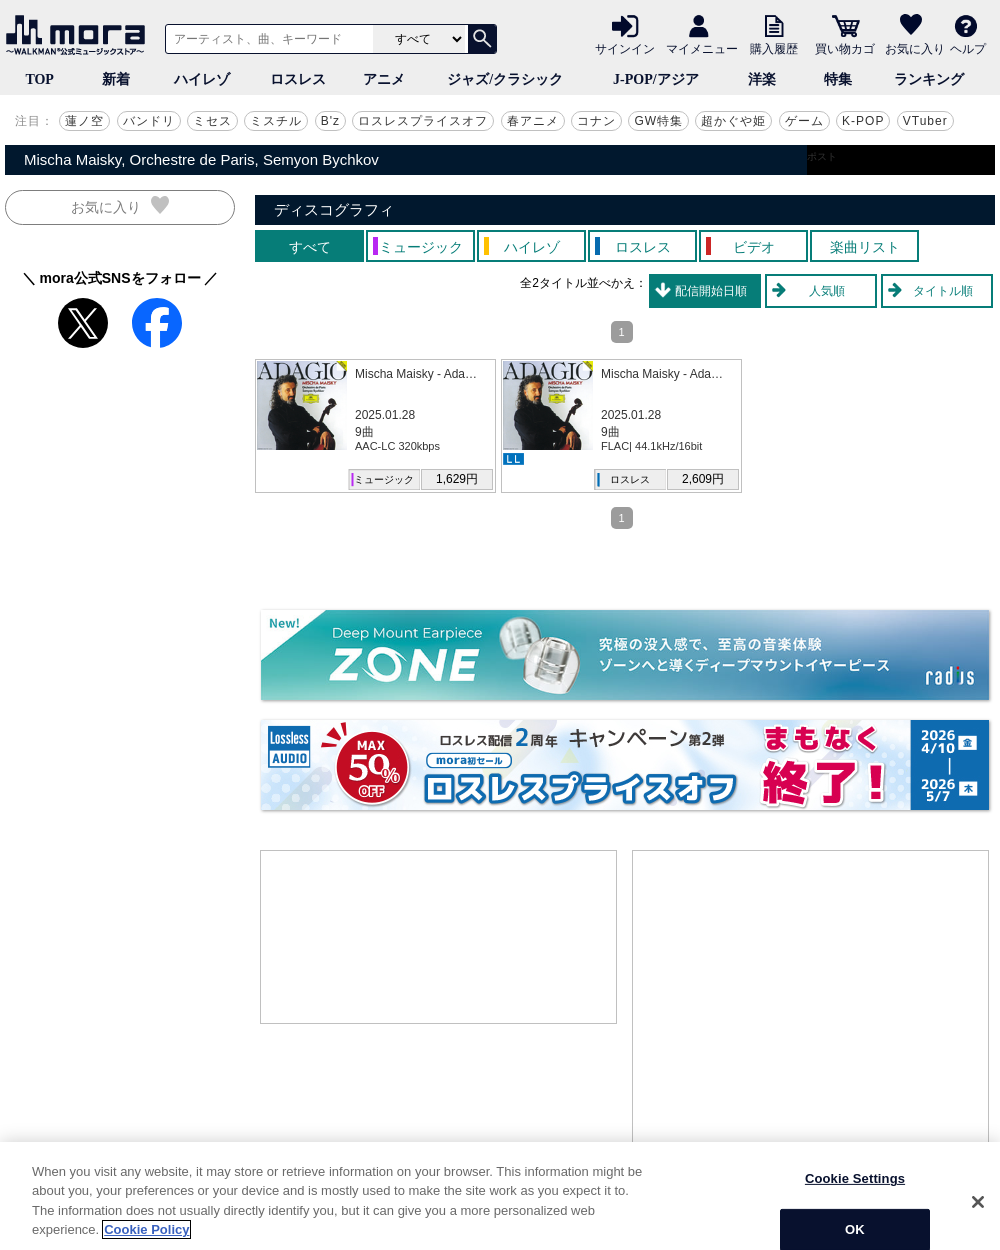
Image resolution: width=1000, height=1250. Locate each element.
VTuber (925, 121)
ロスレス (298, 79)
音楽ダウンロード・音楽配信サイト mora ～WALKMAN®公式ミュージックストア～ (80, 35)
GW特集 (658, 121)
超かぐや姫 (733, 121)
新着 (116, 79)
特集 (838, 79)
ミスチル (276, 121)
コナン (596, 121)
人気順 (827, 291)
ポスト (822, 156)
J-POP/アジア (656, 79)
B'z (330, 121)
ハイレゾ (202, 79)
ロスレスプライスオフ (423, 121)
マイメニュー (702, 48)
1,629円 (457, 479)
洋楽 (762, 79)
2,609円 (703, 479)
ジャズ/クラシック (505, 79)
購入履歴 (774, 48)
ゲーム (804, 121)
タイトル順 (943, 291)
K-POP (863, 121)
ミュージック (384, 479)
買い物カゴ (845, 48)
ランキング (929, 79)
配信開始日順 (711, 291)
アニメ (384, 79)
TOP (39, 79)
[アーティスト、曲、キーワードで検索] (266, 39)
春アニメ (533, 121)
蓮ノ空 (84, 121)
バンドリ (149, 121)
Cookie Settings (855, 1216)
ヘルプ (968, 48)
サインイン (625, 48)
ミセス (212, 121)
